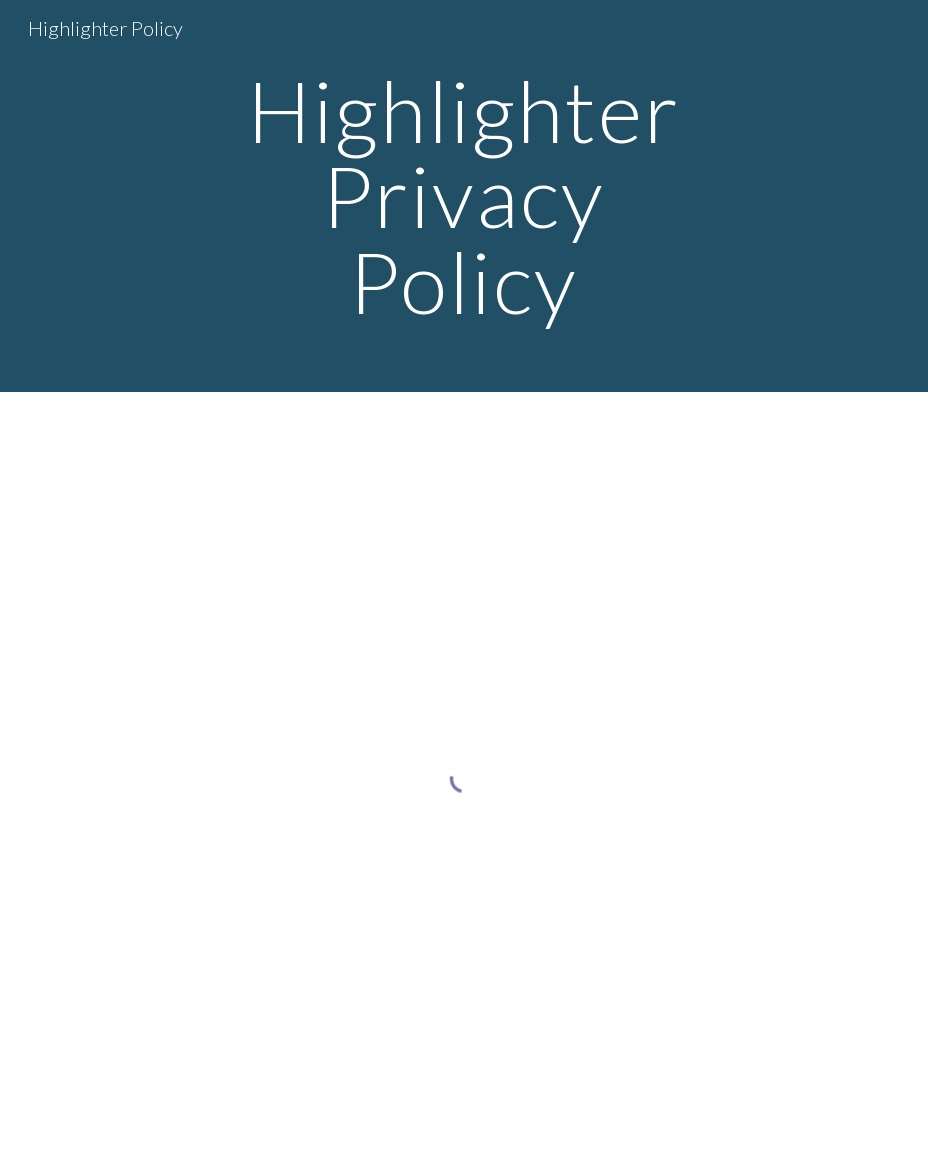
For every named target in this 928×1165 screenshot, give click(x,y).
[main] (464, 196)
